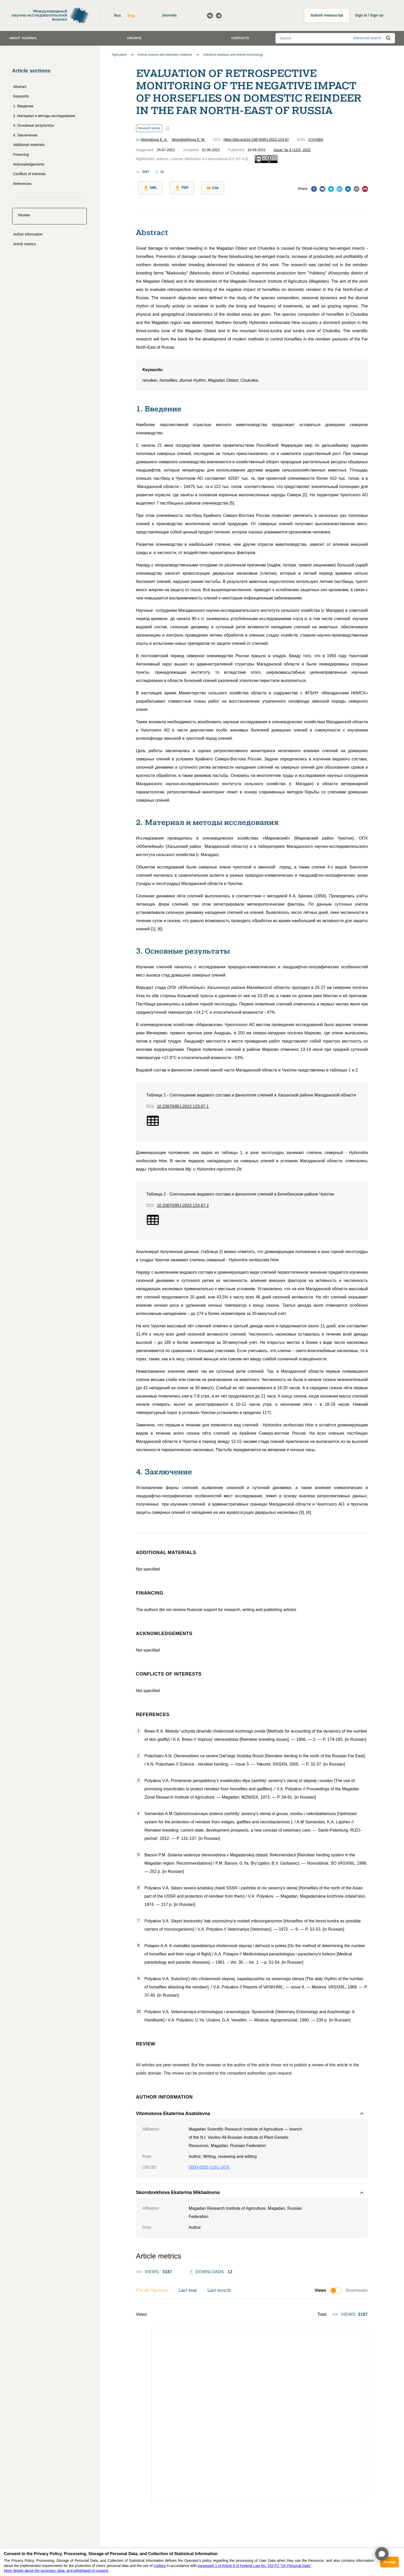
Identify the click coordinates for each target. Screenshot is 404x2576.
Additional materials (29, 145)
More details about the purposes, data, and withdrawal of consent (56, 2571)
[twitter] (331, 188)
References (22, 184)
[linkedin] (348, 188)
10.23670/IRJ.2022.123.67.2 (183, 1203)
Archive (134, 38)
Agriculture (119, 54)
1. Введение (23, 106)
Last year (188, 2288)
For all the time (152, 2288)
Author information (28, 234)
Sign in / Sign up (369, 15)
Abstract (19, 87)
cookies (160, 2566)
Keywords (21, 96)
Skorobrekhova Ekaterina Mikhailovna (178, 2190)
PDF (177, 187)
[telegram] (339, 188)
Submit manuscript (326, 15)
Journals (169, 15)
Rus (117, 15)
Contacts (240, 38)
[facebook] (314, 188)
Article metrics (24, 244)
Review (24, 215)
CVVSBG (315, 139)
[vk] (322, 188)
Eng (131, 15)
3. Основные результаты (33, 125)
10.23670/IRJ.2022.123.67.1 (183, 1104)
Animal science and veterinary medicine (165, 54)
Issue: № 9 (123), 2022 (292, 150)
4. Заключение (25, 135)
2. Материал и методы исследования (44, 116)
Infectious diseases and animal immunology (233, 54)
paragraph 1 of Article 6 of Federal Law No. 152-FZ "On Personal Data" (254, 2566)
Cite (206, 188)
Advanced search (367, 38)
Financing (21, 154)
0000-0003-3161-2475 (209, 2165)
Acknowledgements (28, 164)
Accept (389, 2562)
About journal (23, 38)
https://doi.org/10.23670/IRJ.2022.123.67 (256, 139)
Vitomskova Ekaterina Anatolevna (173, 2111)
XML (148, 187)
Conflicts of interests (29, 174)
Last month (219, 2288)
